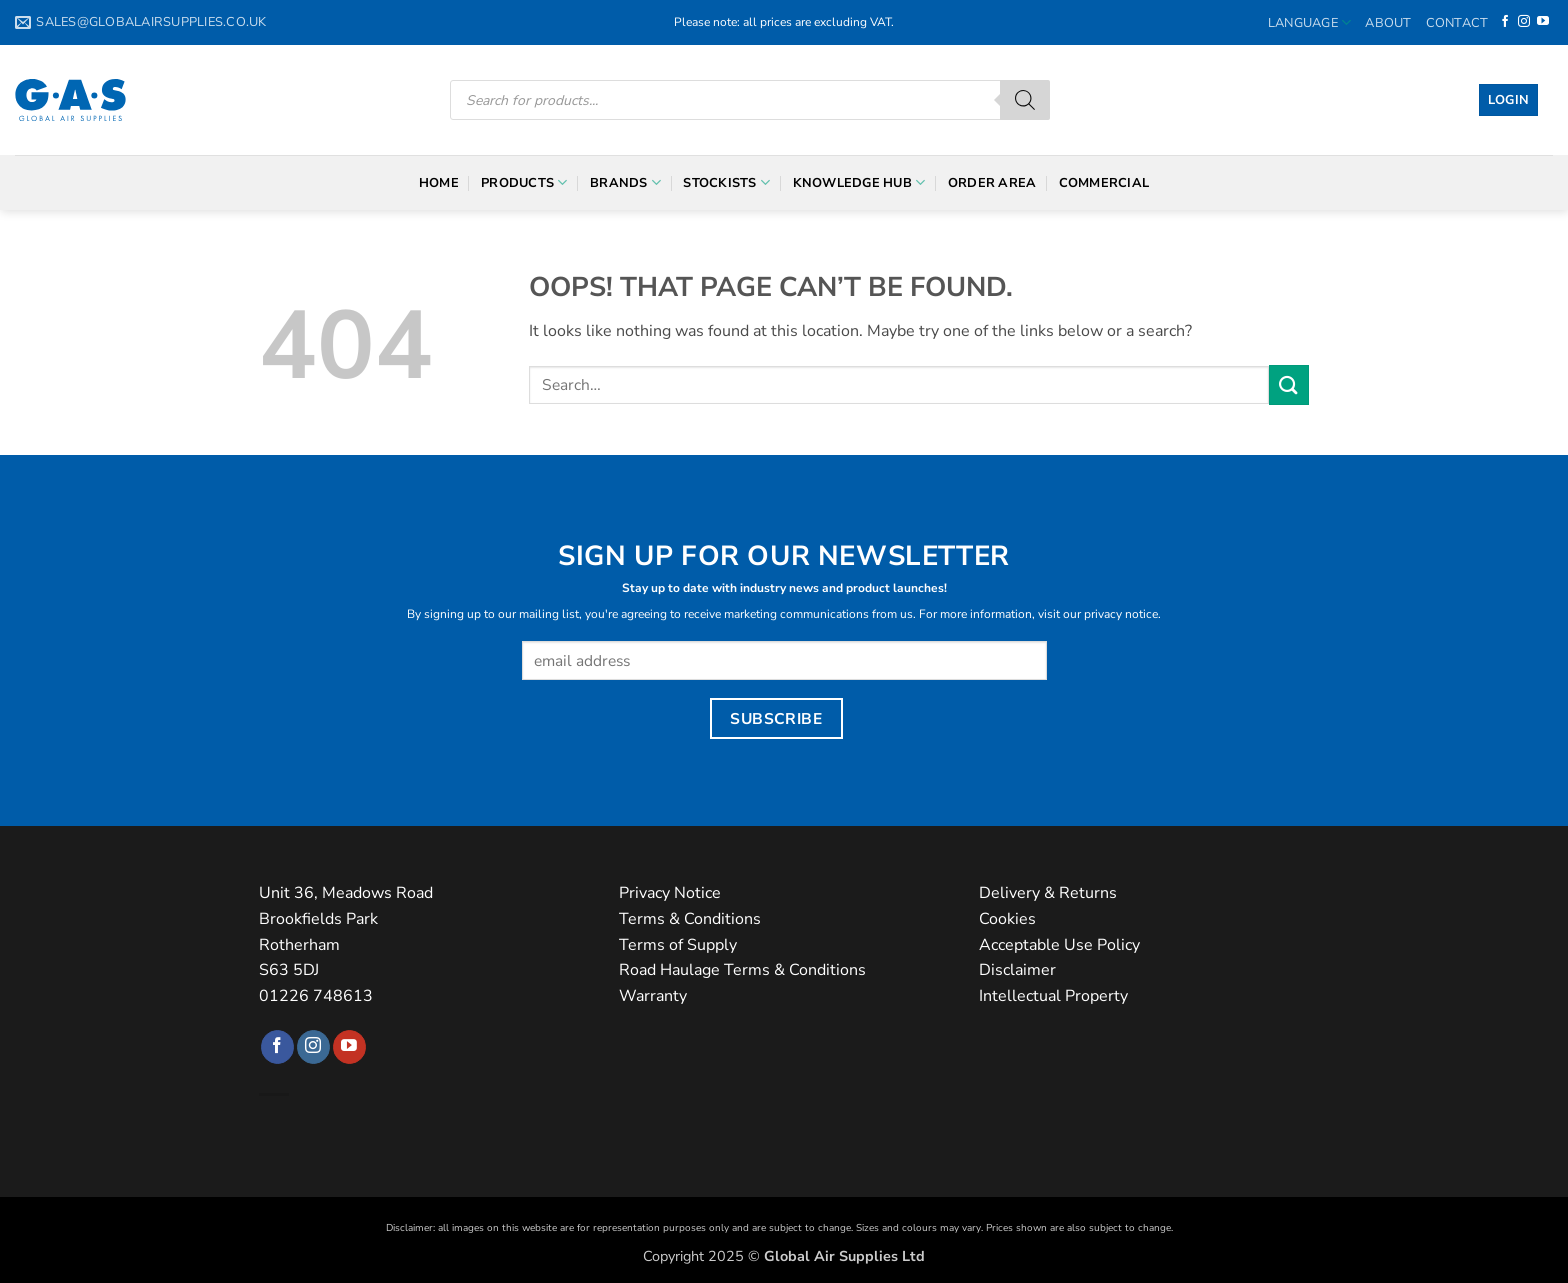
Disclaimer (1017, 970)
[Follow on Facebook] (1505, 22)
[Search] (1025, 100)
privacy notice (1121, 614)
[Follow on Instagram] (1524, 22)
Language (1310, 22)
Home (439, 183)
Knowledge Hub (859, 182)
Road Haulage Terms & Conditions (742, 970)
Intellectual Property (1053, 996)
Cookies (1007, 919)
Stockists (726, 182)
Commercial (1104, 183)
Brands (625, 182)
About (1388, 23)
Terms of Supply (678, 945)
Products (524, 182)
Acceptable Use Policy (1059, 945)
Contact (1457, 23)
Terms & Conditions (690, 919)
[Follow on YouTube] (1543, 22)
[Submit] (1289, 384)
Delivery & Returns (1048, 893)
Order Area (992, 183)
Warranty (653, 996)
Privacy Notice (670, 893)
